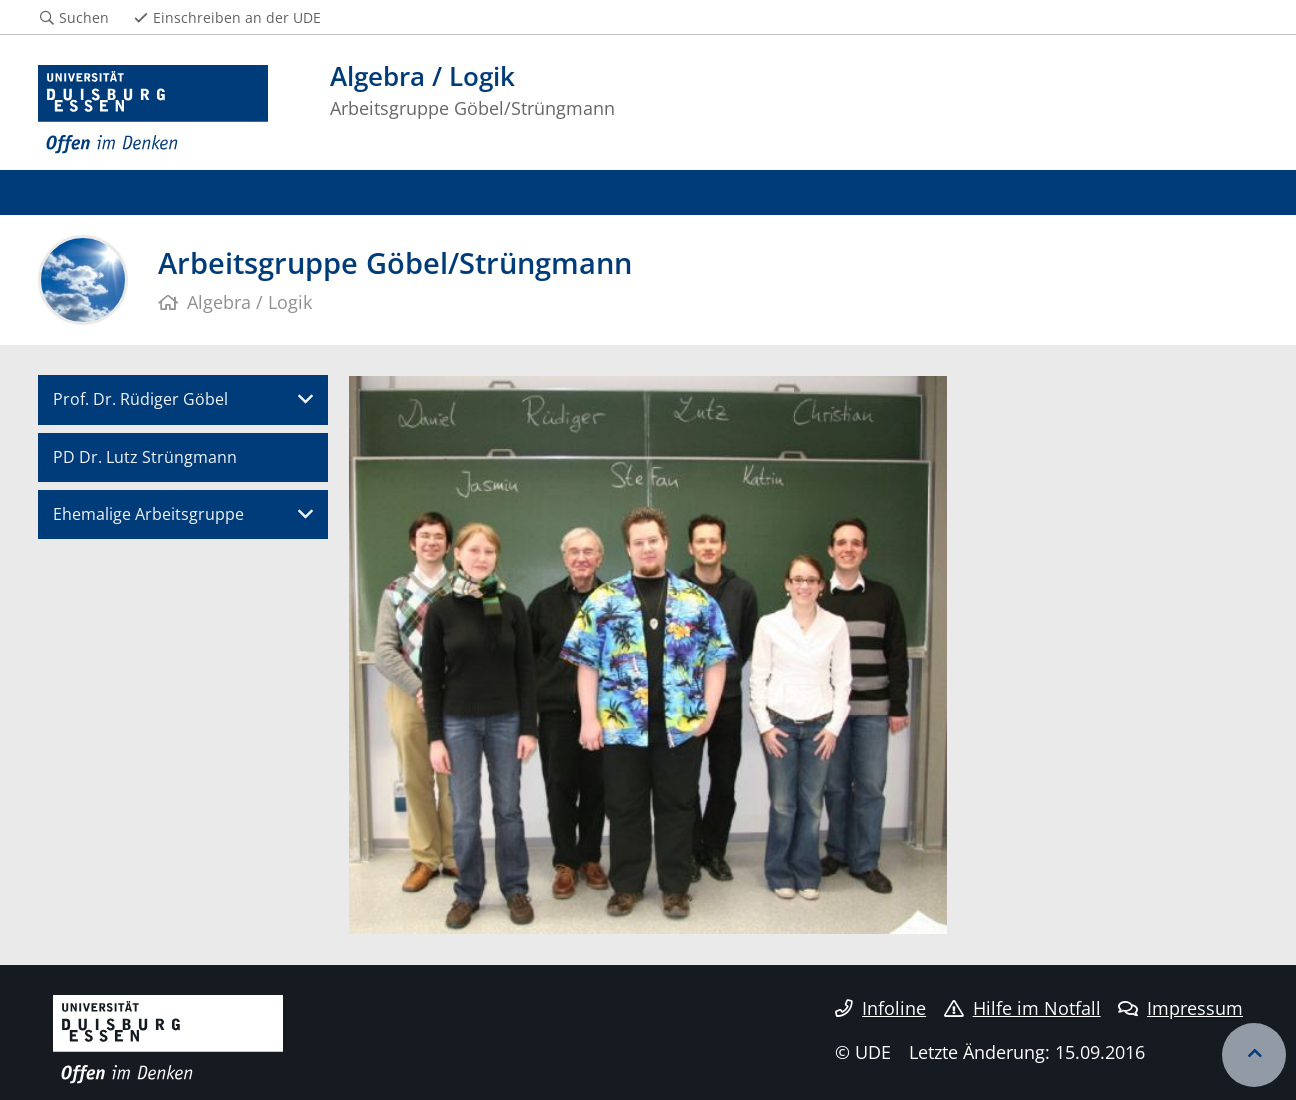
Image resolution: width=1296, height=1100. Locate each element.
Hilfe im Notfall (1022, 1008)
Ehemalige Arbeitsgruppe (148, 514)
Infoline (880, 1008)
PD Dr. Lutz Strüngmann (145, 457)
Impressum (1180, 1008)
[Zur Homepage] (153, 110)
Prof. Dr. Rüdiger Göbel (140, 399)
